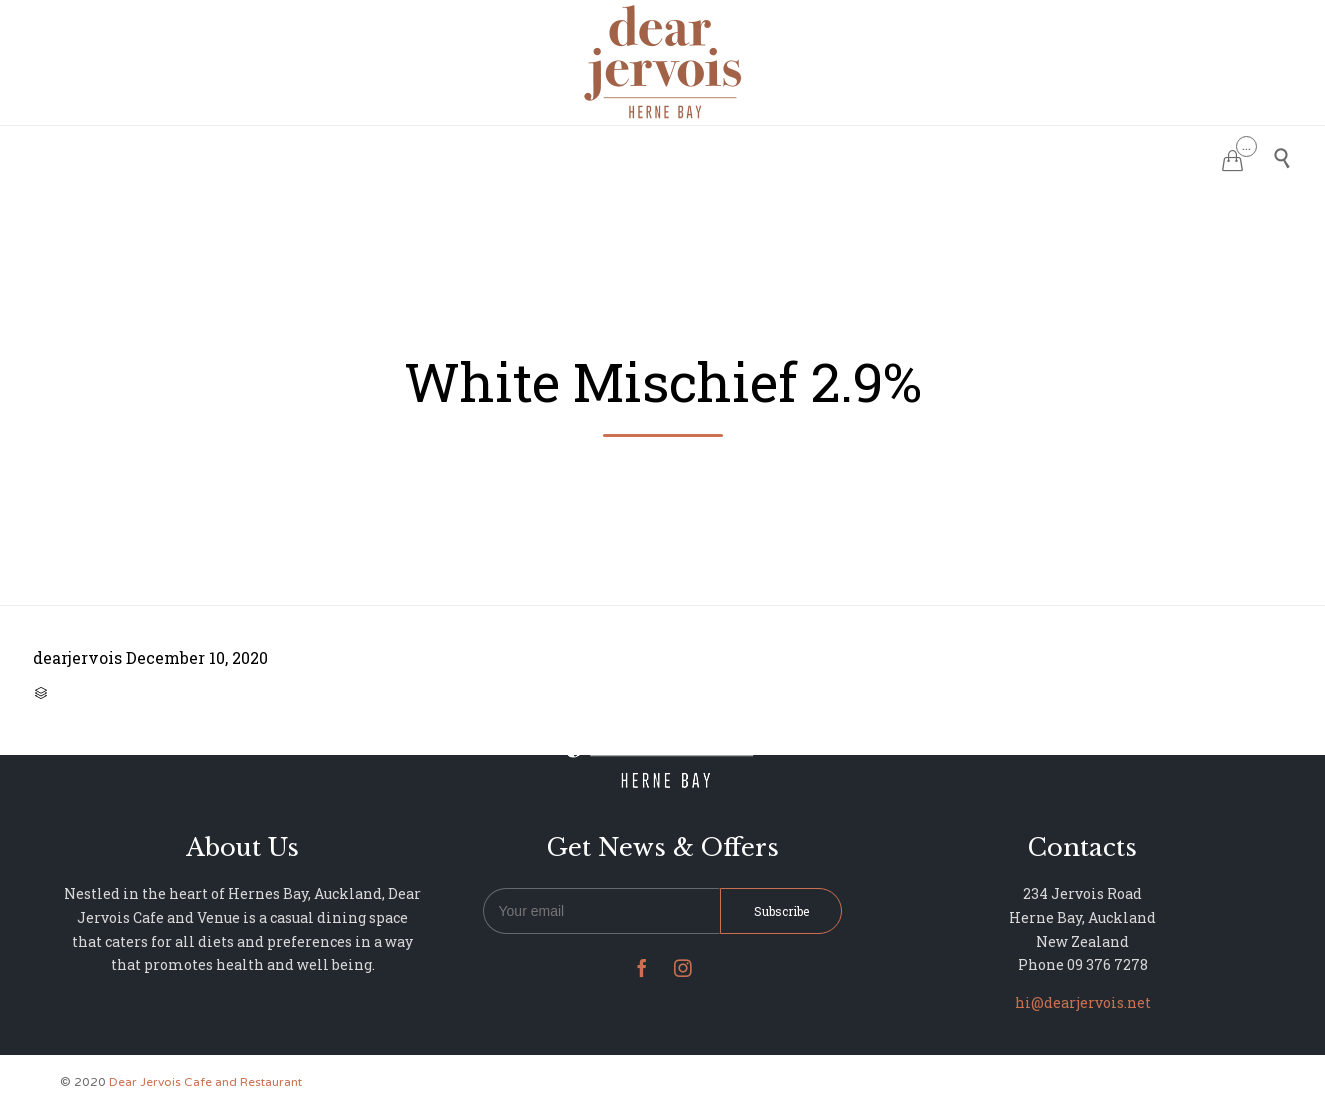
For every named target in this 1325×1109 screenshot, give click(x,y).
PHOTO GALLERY (723, 155)
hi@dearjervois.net (1083, 1002)
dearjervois (77, 657)
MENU (615, 155)
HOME (412, 155)
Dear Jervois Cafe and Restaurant (205, 1082)
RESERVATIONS (513, 155)
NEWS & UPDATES (871, 155)
